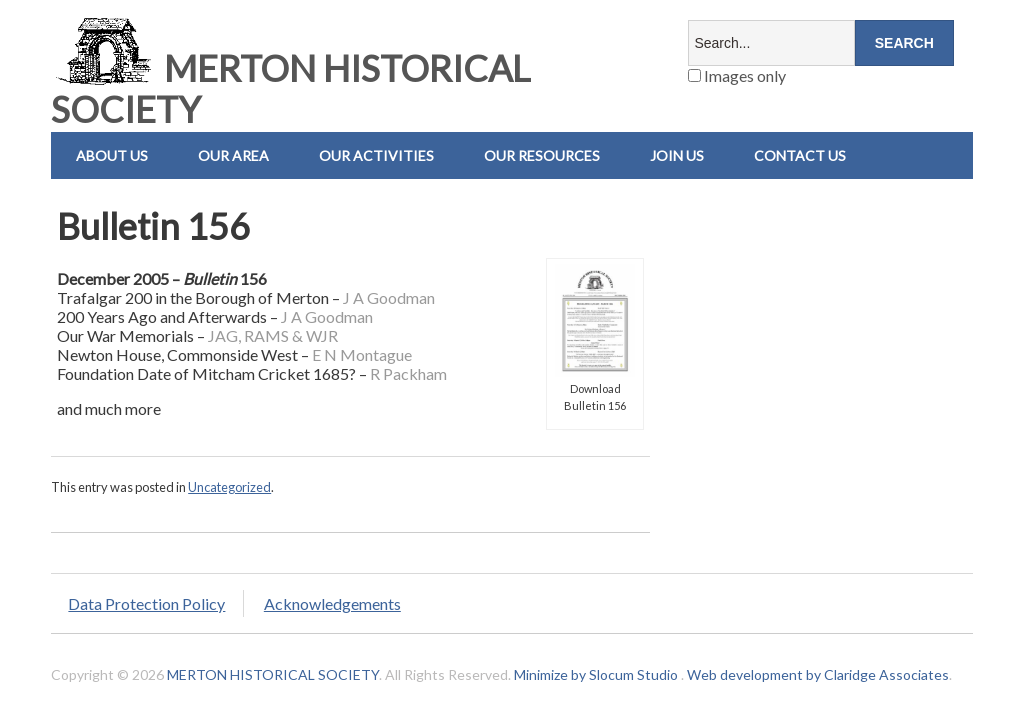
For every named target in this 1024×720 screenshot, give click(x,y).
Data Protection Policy (146, 603)
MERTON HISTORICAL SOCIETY (290, 88)
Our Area (233, 155)
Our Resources (542, 155)
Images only (737, 75)
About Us (112, 155)
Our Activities (376, 155)
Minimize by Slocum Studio (596, 674)
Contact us (800, 155)
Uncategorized (229, 487)
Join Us (677, 155)
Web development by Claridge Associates (818, 674)
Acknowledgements (332, 603)
